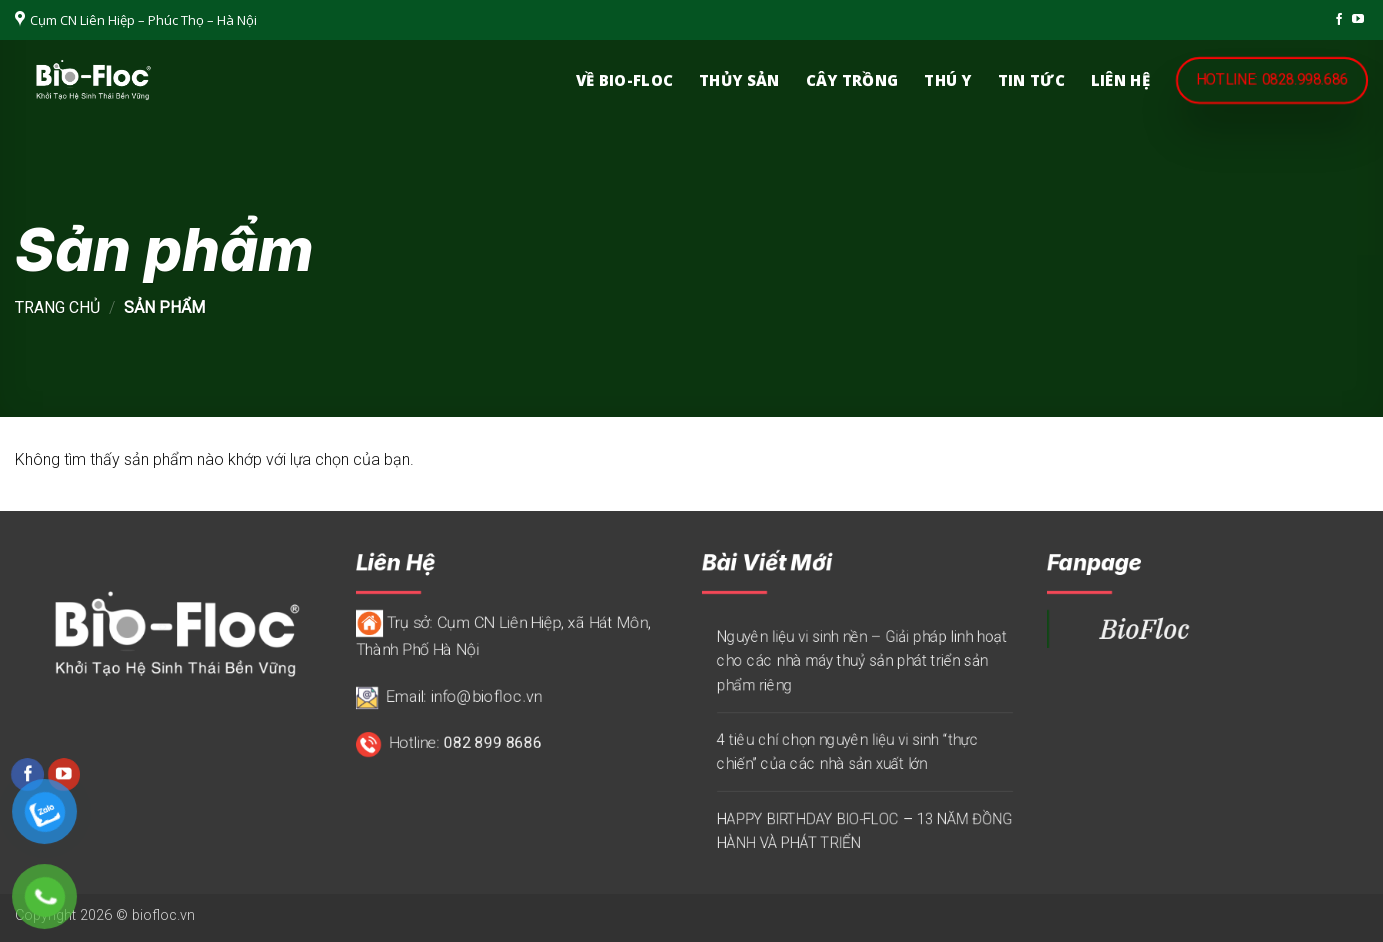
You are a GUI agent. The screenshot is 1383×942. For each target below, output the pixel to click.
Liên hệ (1120, 80)
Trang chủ (57, 307)
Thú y (948, 80)
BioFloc (1144, 628)
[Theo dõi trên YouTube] (1358, 20)
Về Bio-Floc (624, 80)
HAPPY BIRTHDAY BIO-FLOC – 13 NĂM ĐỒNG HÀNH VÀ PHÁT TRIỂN (863, 831)
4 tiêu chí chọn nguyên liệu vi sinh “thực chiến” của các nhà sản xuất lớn (847, 752)
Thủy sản (739, 80)
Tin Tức (1031, 80)
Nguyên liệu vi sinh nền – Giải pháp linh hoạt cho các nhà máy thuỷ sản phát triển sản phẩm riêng (861, 661)
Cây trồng (852, 80)
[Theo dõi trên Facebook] (1339, 20)
